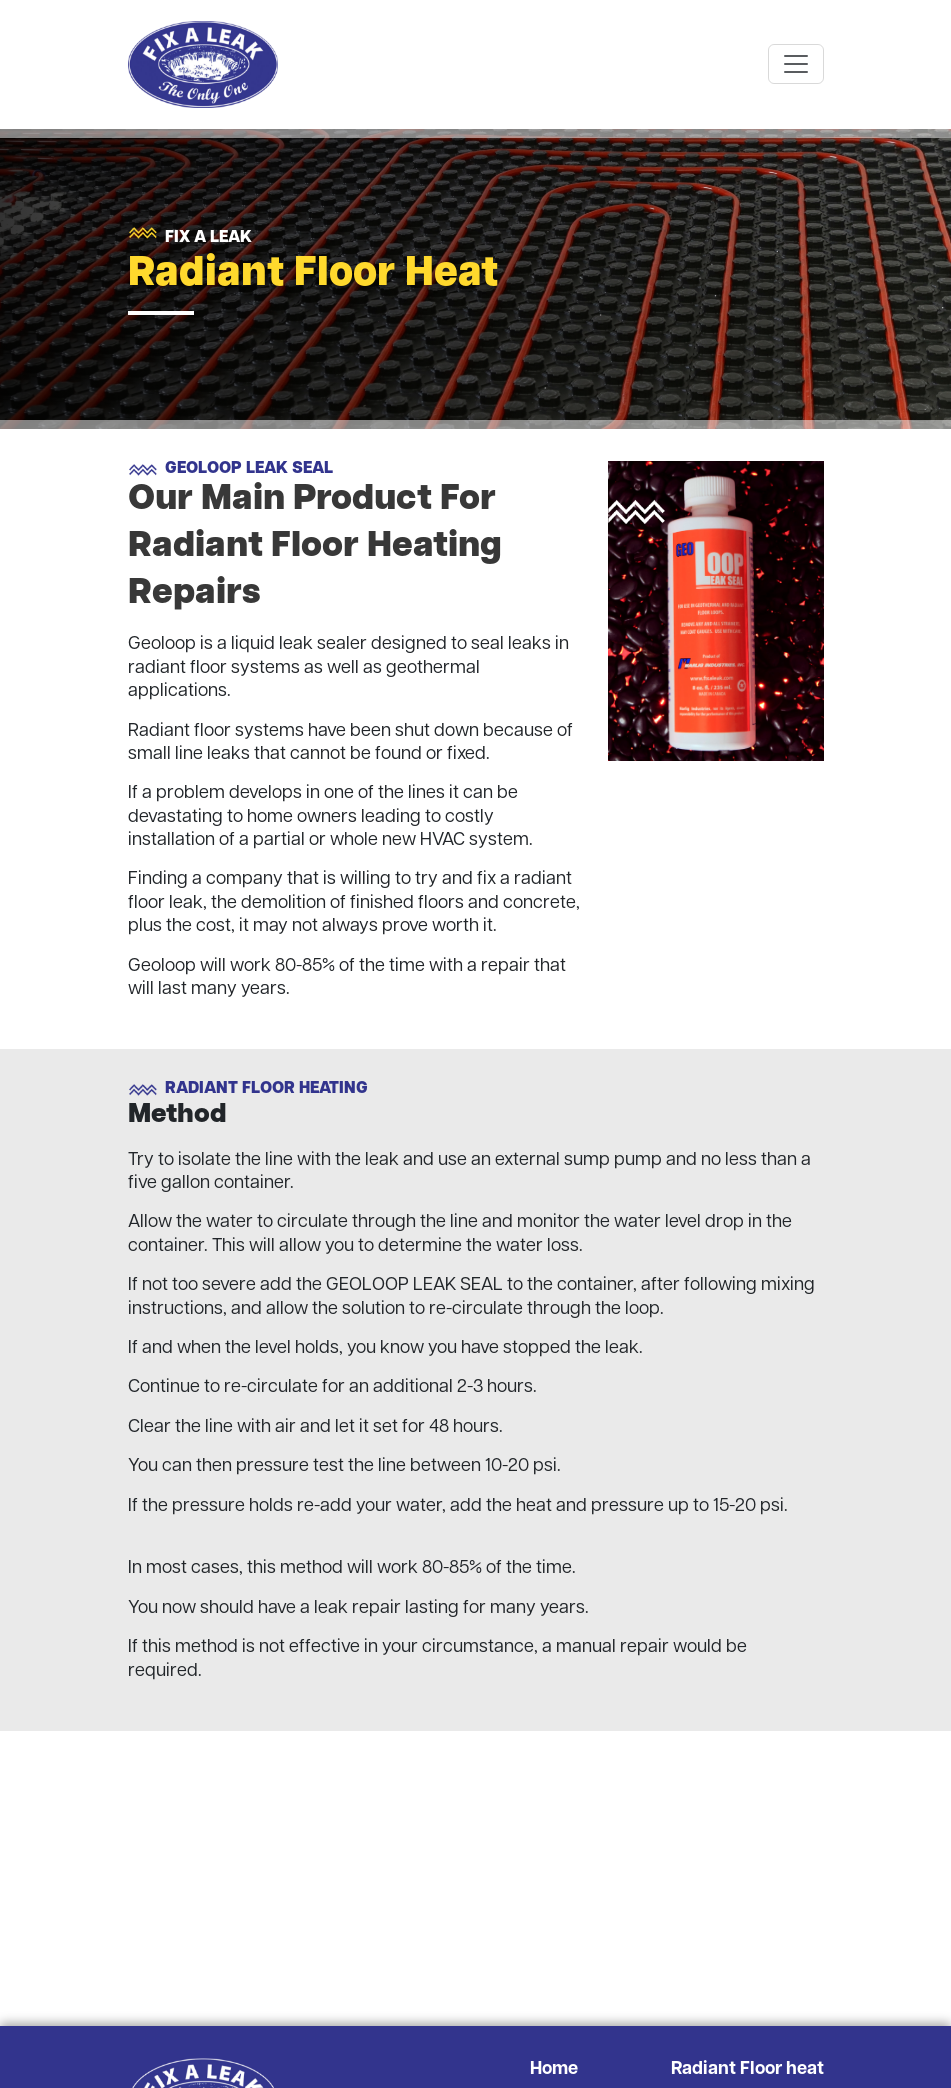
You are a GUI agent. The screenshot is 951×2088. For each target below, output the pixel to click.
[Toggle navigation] (796, 64)
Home (554, 2069)
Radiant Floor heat (747, 2069)
